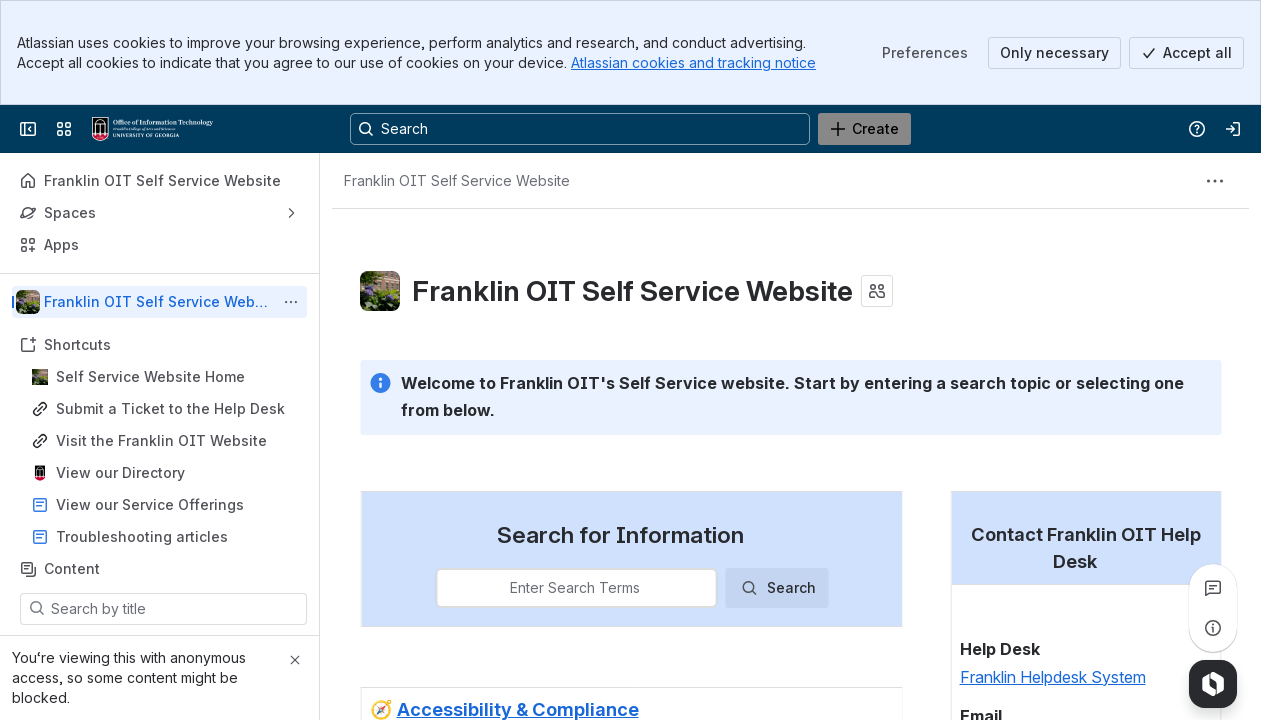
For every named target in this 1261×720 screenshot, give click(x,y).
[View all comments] (1213, 588)
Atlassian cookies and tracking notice (693, 62)
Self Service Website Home (150, 376)
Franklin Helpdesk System (1052, 676)
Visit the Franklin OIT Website (161, 440)
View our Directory (120, 472)
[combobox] (449, 588)
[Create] (864, 129)
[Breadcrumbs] (457, 181)
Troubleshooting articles (142, 536)
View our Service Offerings (150, 504)
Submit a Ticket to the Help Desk (170, 408)
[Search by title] (175, 609)
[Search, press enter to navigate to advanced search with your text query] (580, 129)
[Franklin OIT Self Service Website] (152, 129)
